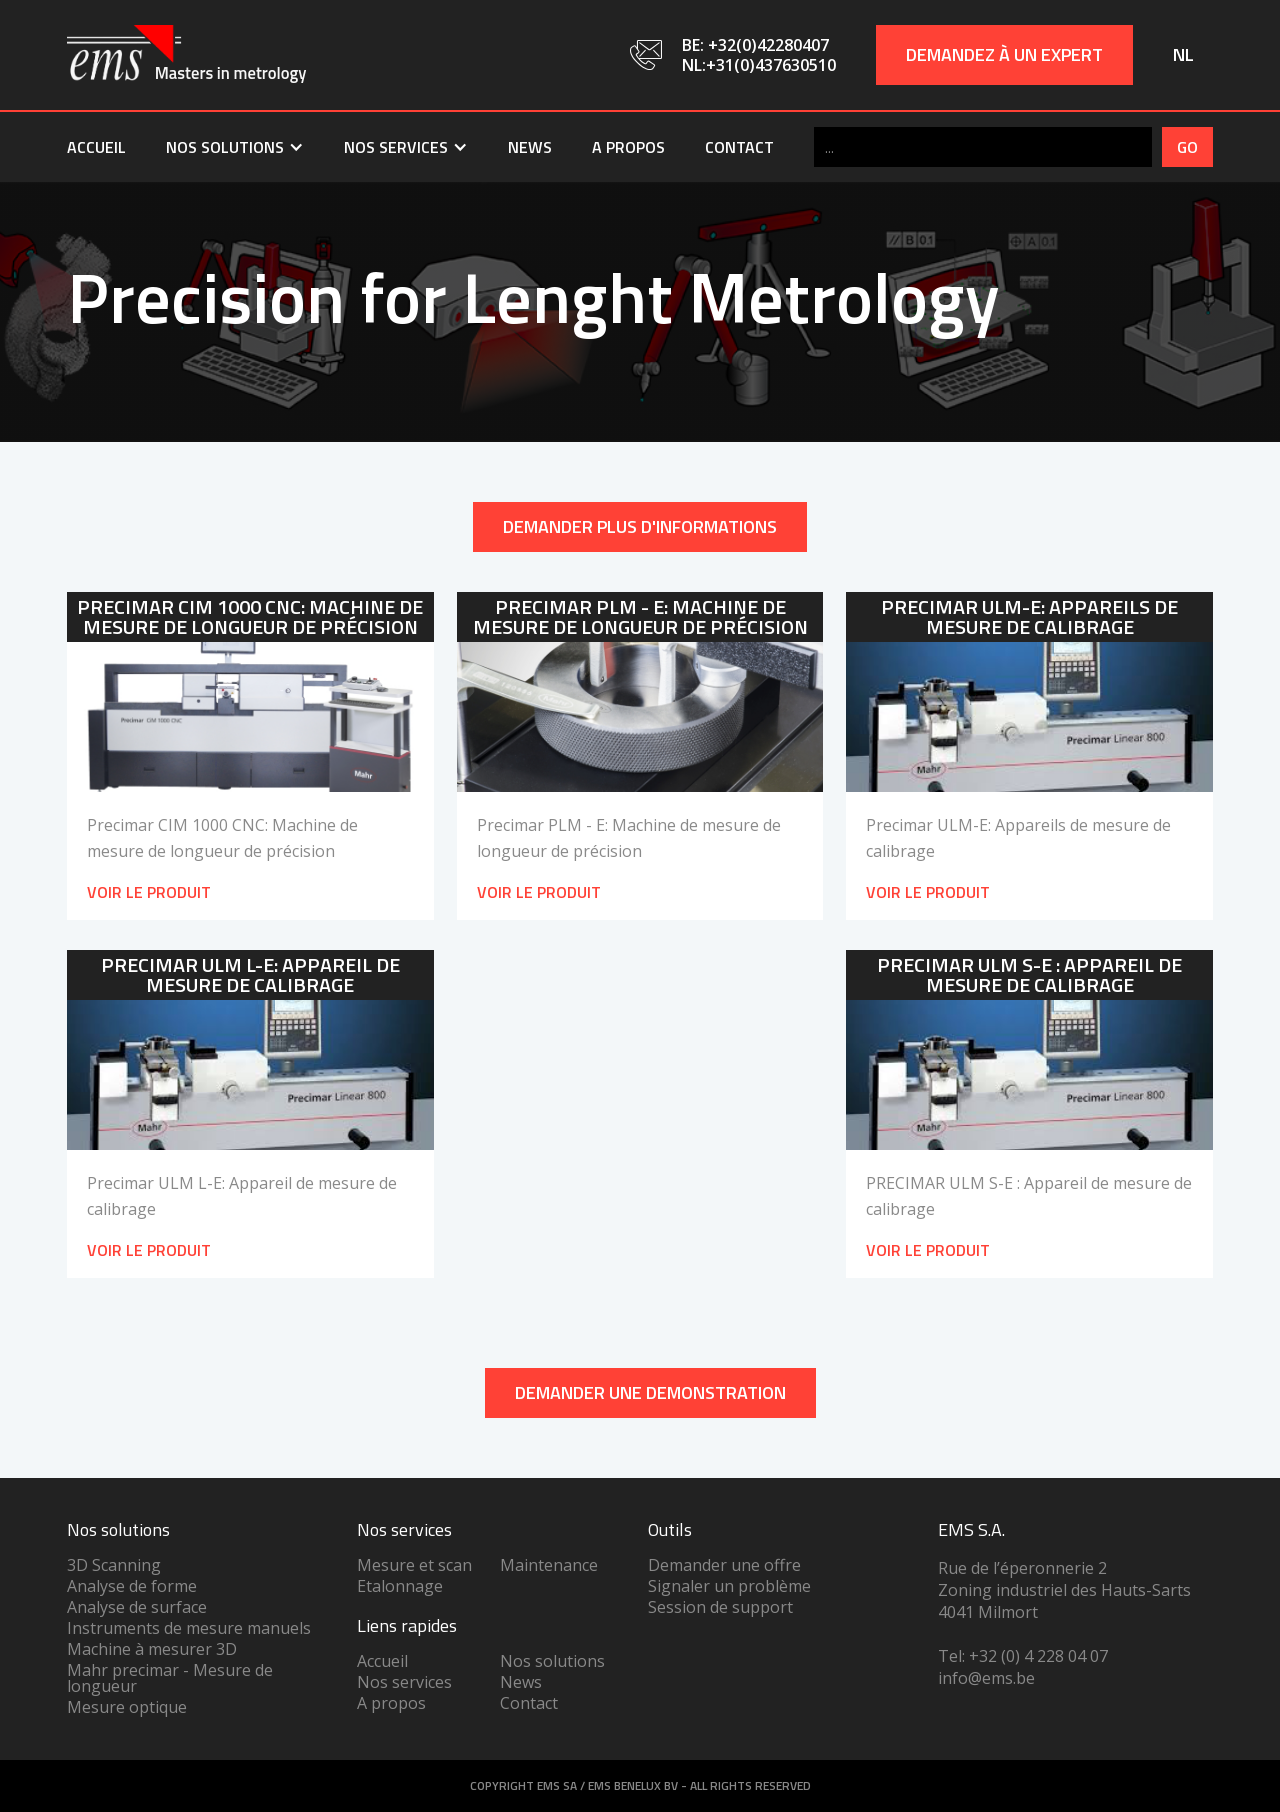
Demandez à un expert (1004, 54)
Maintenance (549, 1565)
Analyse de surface (137, 1607)
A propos (628, 147)
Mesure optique (127, 1707)
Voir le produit (149, 892)
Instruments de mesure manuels (189, 1628)
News (530, 147)
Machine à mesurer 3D (152, 1649)
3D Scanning (114, 1565)
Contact (739, 147)
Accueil (96, 147)
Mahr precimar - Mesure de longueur (170, 1678)
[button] (235, 147)
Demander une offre (724, 1565)
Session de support (720, 1607)
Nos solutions (552, 1661)
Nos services (404, 1682)
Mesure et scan (414, 1565)
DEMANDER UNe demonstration (650, 1392)
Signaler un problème (729, 1586)
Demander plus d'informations (640, 526)
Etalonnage (400, 1586)
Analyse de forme (132, 1586)
